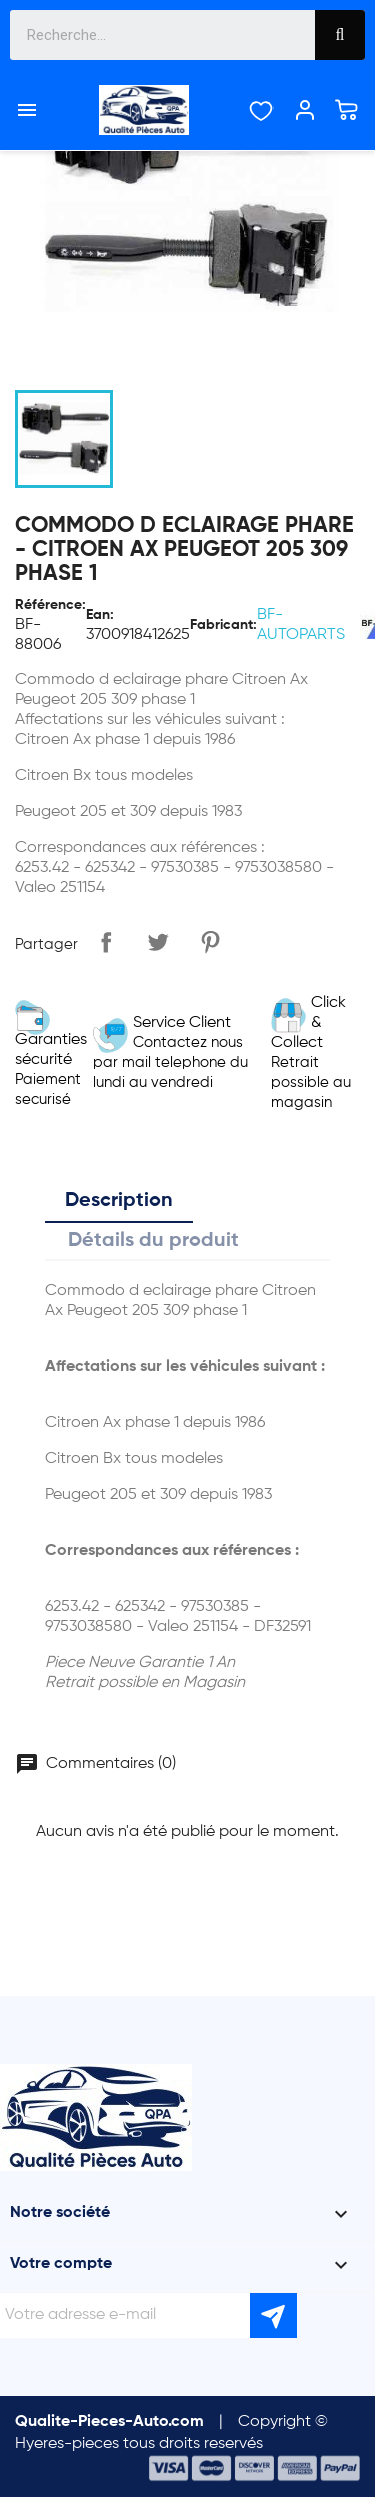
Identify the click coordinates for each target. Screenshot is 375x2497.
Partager (106, 942)
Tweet (158, 942)
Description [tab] (119, 1201)
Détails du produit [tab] (153, 1241)
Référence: (50, 605)
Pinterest (210, 942)
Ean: (100, 615)
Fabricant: (223, 625)
